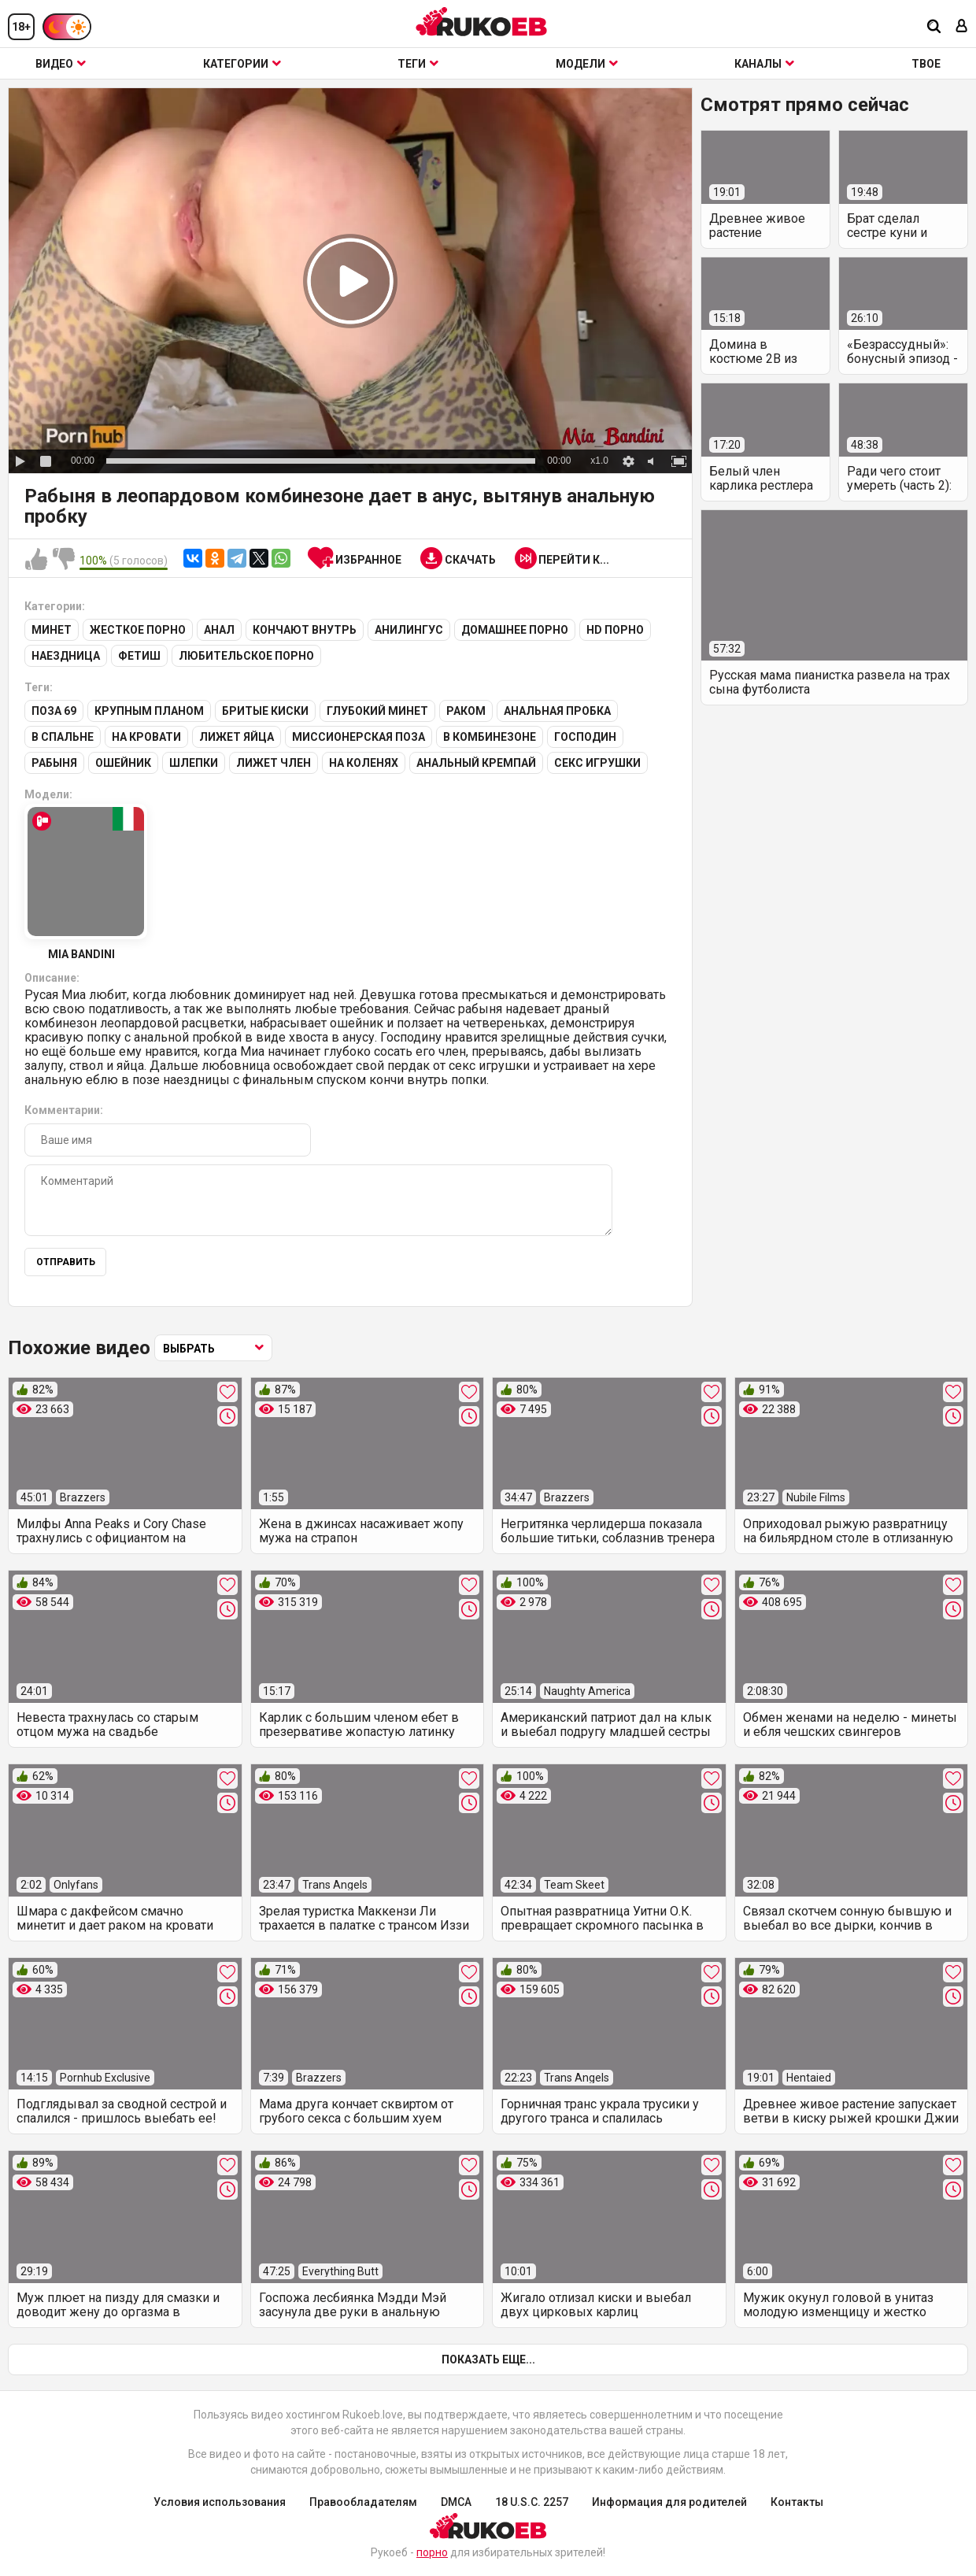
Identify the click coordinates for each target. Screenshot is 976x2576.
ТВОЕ (926, 63)
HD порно (615, 630)
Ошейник (123, 763)
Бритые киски (265, 711)
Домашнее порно (514, 630)
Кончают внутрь (305, 630)
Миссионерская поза (358, 737)
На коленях (363, 763)
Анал (219, 630)
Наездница (65, 656)
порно (432, 2552)
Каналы (764, 63)
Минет (51, 630)
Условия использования (219, 2502)
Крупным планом (149, 711)
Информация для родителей (669, 2502)
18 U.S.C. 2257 (531, 2502)
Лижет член (273, 763)
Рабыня (54, 763)
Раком (466, 711)
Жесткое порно (138, 630)
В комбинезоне (489, 737)
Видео (60, 63)
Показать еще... (488, 2359)
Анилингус (409, 630)
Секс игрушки (597, 763)
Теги (417, 63)
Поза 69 (53, 711)
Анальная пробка (557, 711)
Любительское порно (246, 656)
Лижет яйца (236, 737)
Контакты (797, 2502)
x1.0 (599, 460)
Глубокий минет (377, 711)
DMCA (456, 2502)
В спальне (62, 737)
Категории (242, 63)
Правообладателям (363, 2502)
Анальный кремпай (476, 763)
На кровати (146, 737)
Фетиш (139, 656)
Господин (585, 737)
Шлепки (193, 763)
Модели (587, 63)
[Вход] (962, 27)
